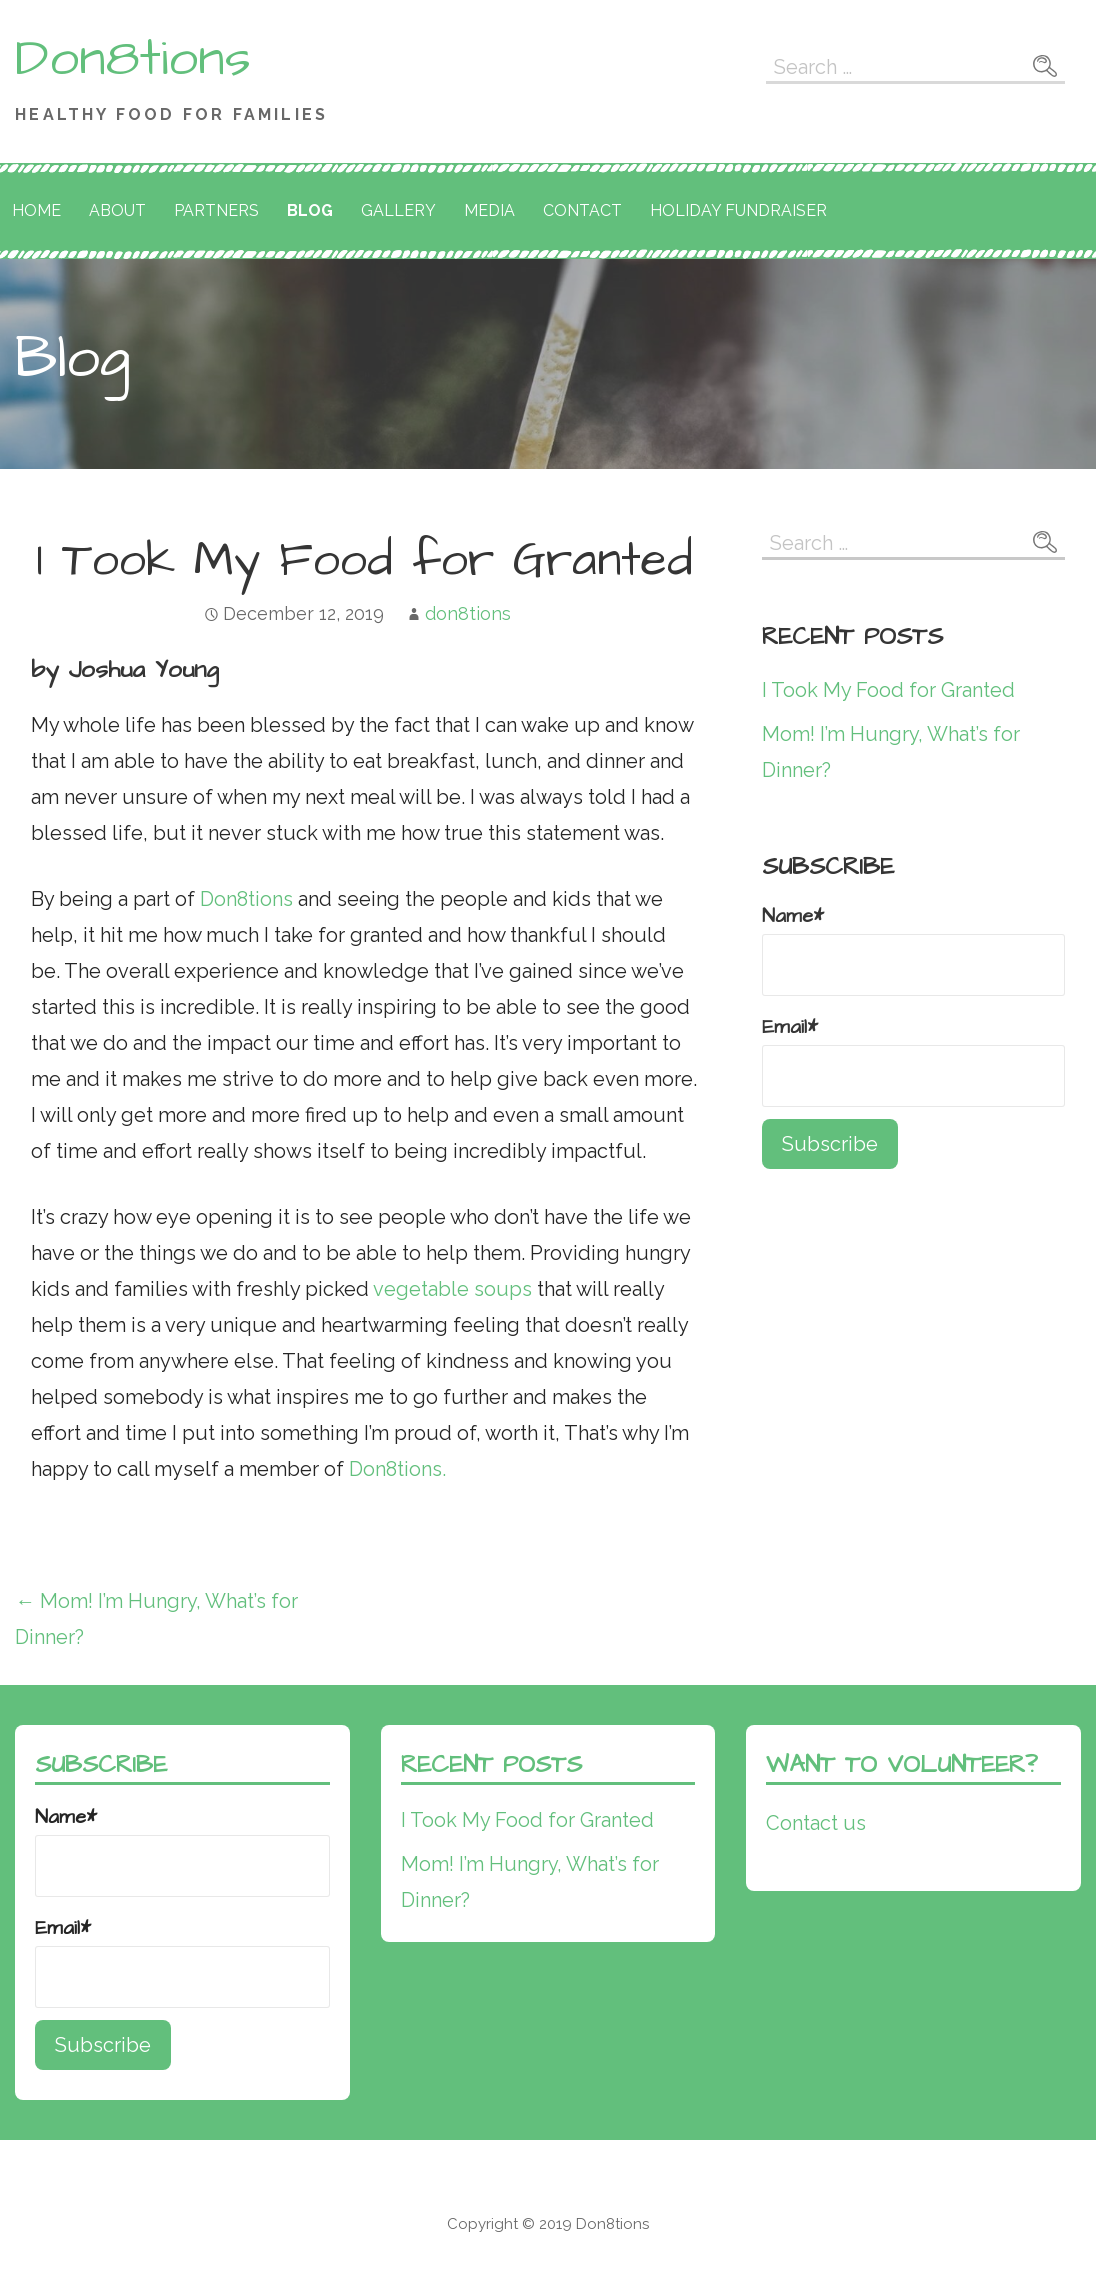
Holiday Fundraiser (738, 210)
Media (489, 210)
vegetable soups (452, 1289)
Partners (216, 210)
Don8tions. (400, 1469)
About (117, 210)
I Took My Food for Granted (888, 690)
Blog (310, 210)
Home (36, 210)
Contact (582, 210)
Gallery (398, 210)
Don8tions (133, 59)
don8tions (468, 613)
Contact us (816, 1823)
